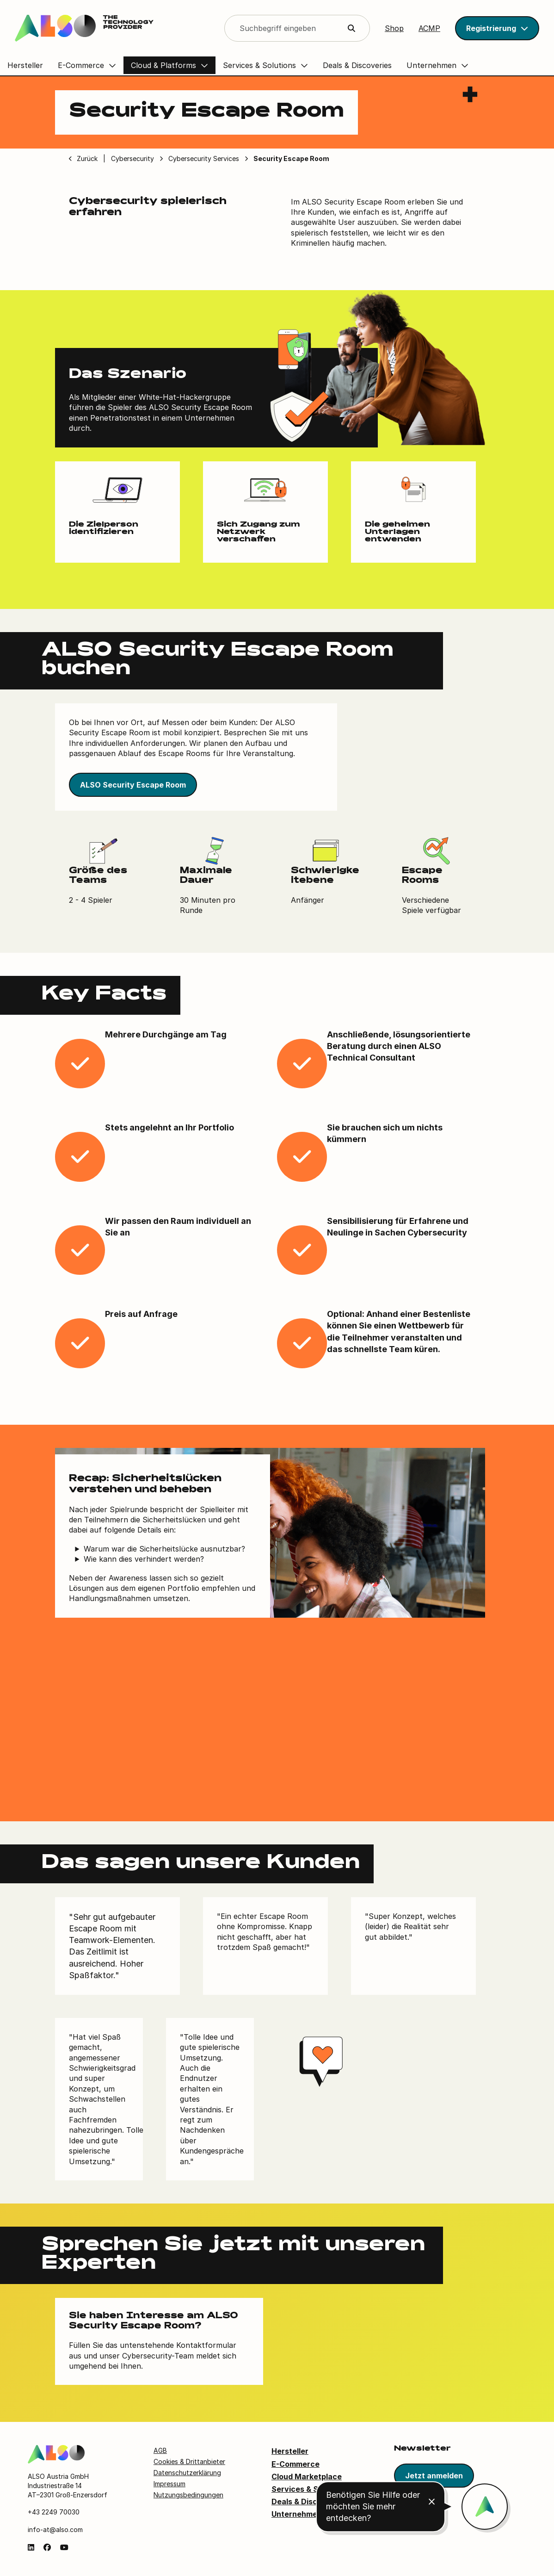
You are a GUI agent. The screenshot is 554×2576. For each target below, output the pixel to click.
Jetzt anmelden (434, 2475)
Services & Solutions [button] (259, 65)
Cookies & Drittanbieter (189, 2461)
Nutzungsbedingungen (188, 2495)
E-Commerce (295, 2464)
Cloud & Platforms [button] (163, 65)
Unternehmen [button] (431, 65)
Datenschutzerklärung (187, 2473)
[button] (497, 28)
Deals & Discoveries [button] (357, 65)
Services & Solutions (309, 2489)
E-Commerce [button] (81, 65)
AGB (160, 2450)
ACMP (429, 28)
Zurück (87, 158)
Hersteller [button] (25, 65)
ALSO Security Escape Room (133, 784)
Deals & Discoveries (308, 2501)
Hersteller (289, 2451)
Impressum (169, 2484)
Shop (394, 28)
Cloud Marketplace (306, 2476)
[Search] (297, 28)
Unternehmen (296, 2514)
